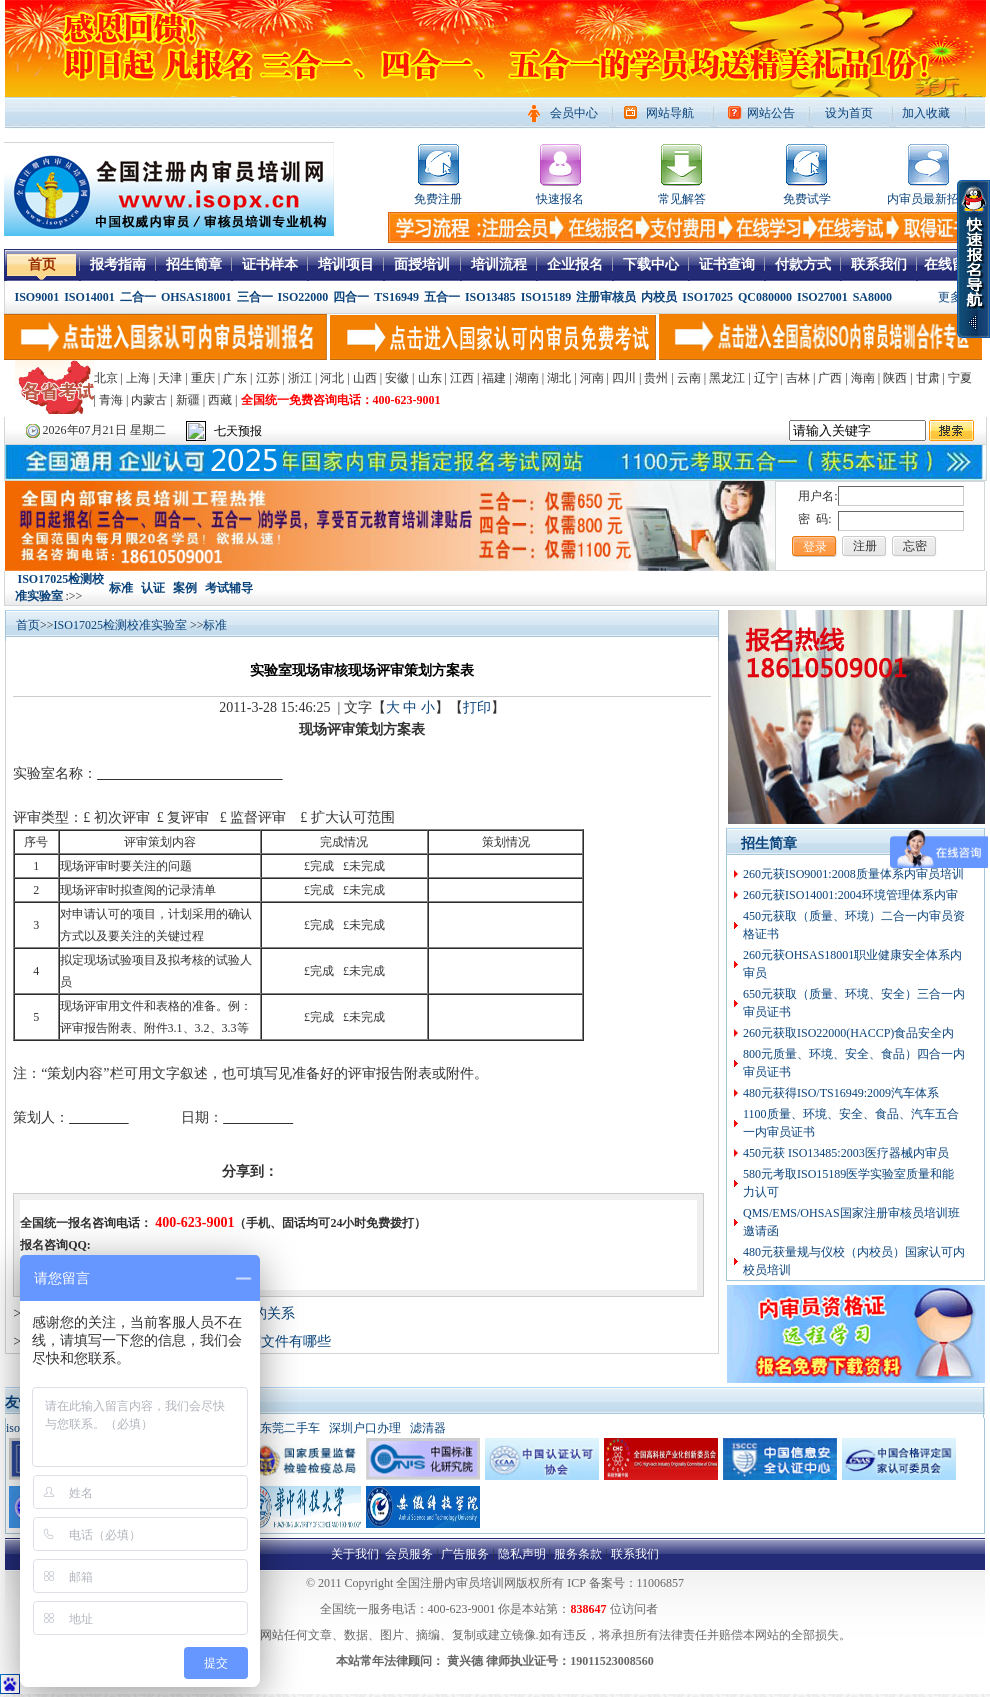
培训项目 (346, 264)
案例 (185, 588)
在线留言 (952, 264)
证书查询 (727, 264)
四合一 (351, 297)
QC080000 (765, 297)
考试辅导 (229, 588)
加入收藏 (926, 113)
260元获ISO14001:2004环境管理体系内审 (850, 895)
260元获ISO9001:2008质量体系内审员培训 (853, 874)
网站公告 (771, 113)
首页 (42, 264)
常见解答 (682, 199)
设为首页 (849, 113)
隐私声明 (522, 1554)
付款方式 (803, 264)
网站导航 (670, 113)
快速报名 (560, 199)
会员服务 (409, 1554)
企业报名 (575, 264)
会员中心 (574, 113)
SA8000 (872, 297)
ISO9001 (37, 297)
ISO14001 (89, 297)
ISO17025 (707, 297)
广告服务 (465, 1554)
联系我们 (879, 264)
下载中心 (651, 264)
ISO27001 (822, 297)
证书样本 (270, 264)
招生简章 (194, 264)
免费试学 (807, 199)
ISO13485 (490, 297)
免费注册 (438, 199)
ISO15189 (546, 297)
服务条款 (578, 1554)
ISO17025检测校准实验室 (122, 625)
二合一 (138, 297)
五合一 (442, 297)
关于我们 (355, 1554)
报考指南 (118, 264)
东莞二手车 (290, 1428)
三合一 (255, 297)
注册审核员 (606, 297)
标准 (121, 588)
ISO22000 (303, 297)
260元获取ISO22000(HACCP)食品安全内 (848, 1033)
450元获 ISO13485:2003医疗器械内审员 (846, 1153)
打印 (477, 707)
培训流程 (499, 264)
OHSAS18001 (196, 297)
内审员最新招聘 (929, 199)
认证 (153, 588)
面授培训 (422, 264)
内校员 (659, 297)
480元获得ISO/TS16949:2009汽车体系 (841, 1093)
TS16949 (396, 297)
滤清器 (428, 1428)
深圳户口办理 (365, 1428)
